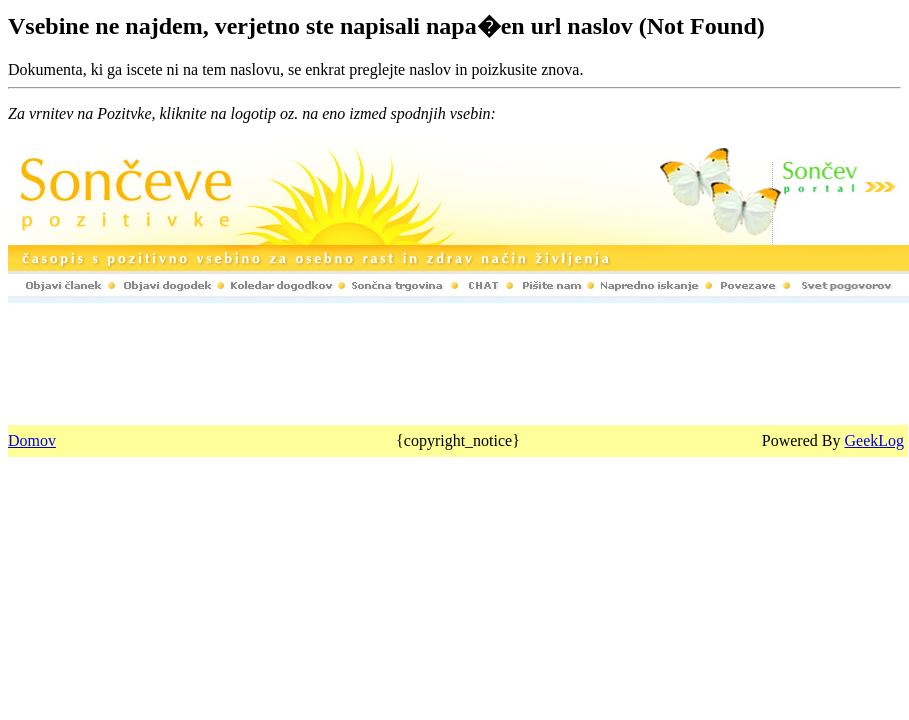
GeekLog (874, 440)
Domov (32, 440)
